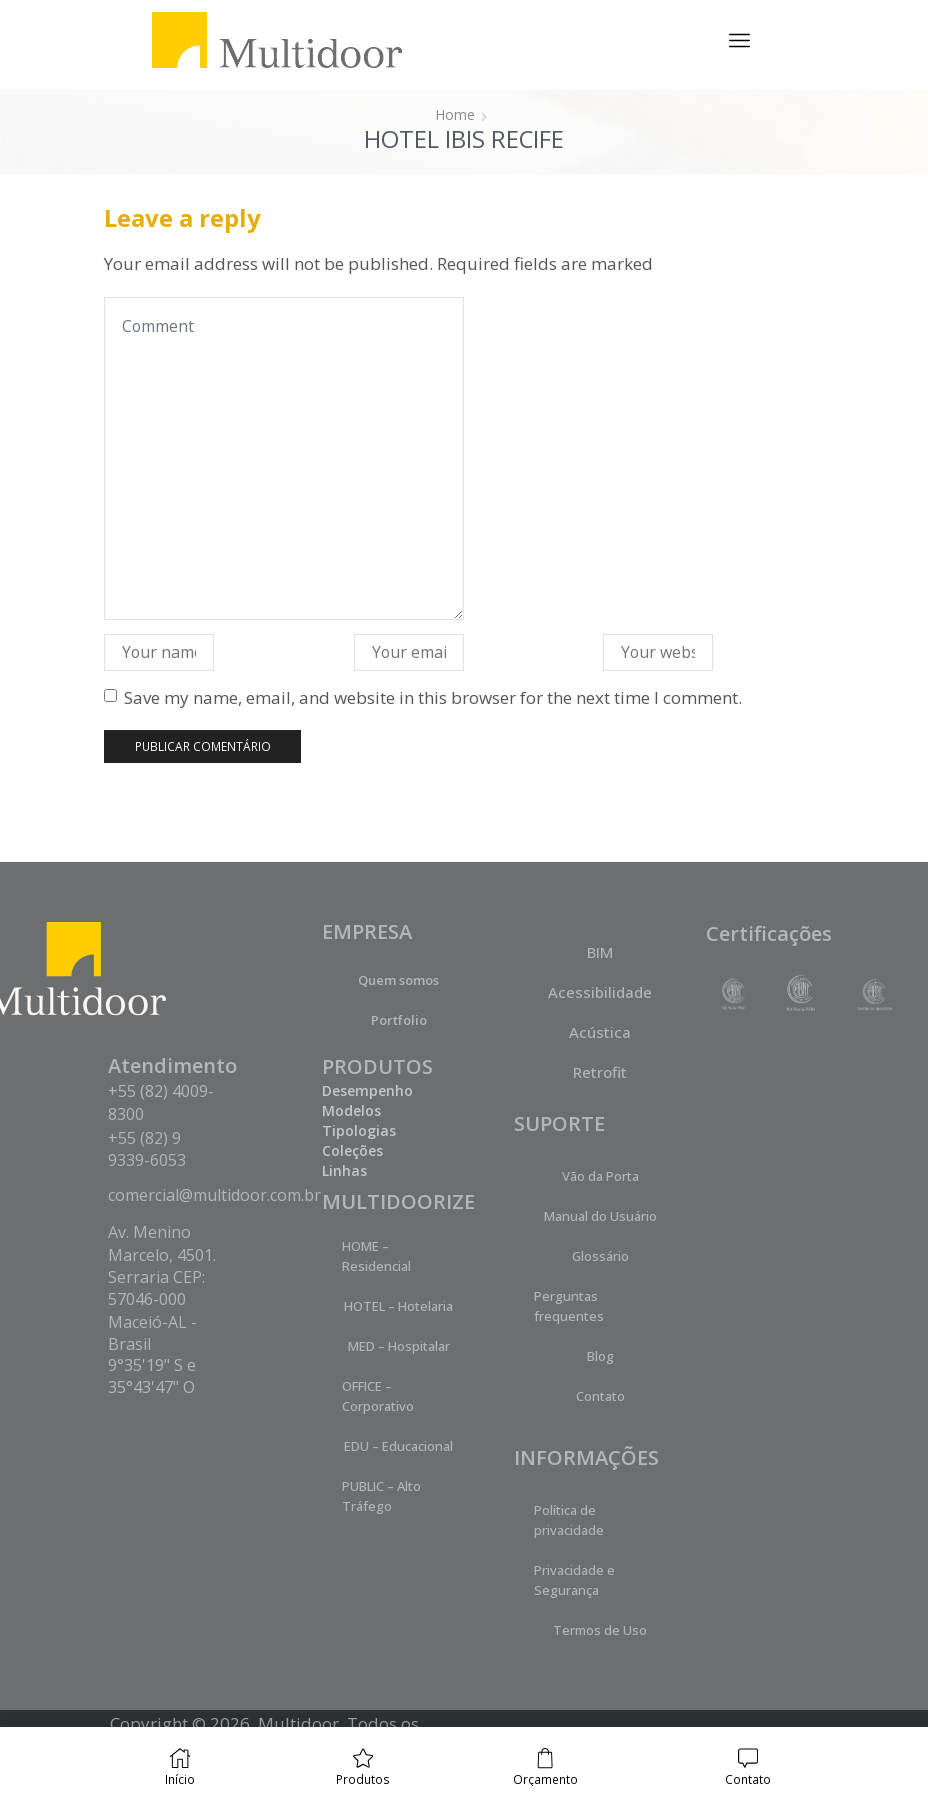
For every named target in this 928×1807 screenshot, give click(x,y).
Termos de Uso (600, 1630)
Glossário (600, 1256)
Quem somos (398, 980)
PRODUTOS (377, 1066)
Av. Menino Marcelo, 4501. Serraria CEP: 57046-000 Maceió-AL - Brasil (162, 1288)
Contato (600, 1396)
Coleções (352, 1150)
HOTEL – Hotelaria (398, 1306)
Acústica (600, 1032)
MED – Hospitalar (399, 1346)
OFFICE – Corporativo (378, 1396)
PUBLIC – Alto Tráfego (381, 1496)
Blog (600, 1356)
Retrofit (600, 1072)
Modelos (351, 1110)
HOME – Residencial (376, 1256)
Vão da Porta (600, 1176)
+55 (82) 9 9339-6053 (147, 1149)
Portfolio (399, 1020)
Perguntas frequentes (569, 1306)
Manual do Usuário (600, 1216)
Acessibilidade (600, 992)
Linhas (344, 1170)
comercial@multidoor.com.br (214, 1195)
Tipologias (359, 1130)
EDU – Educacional (398, 1446)
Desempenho (367, 1090)
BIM (600, 952)
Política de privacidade (569, 1520)
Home (455, 114)
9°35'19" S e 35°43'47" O (152, 1376)
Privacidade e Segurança (574, 1580)
